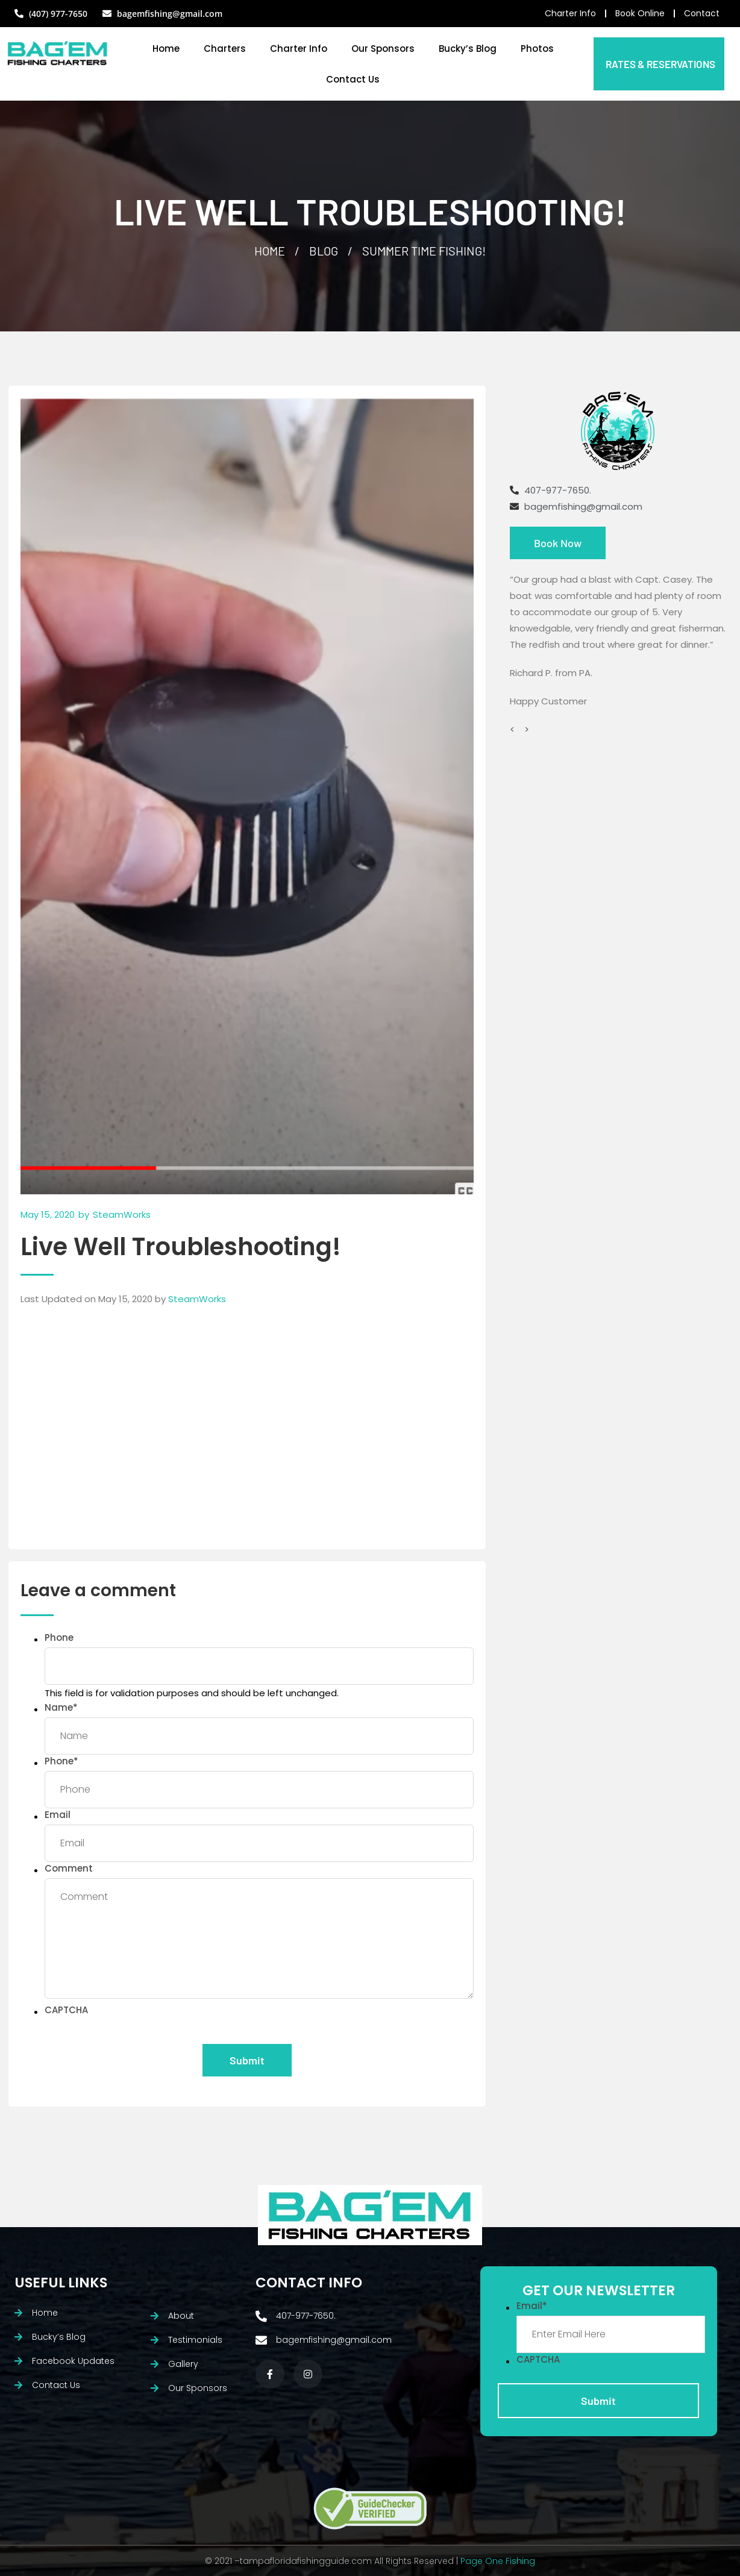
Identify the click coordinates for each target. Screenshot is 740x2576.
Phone (59, 1637)
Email (58, 1814)
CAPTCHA (66, 2009)
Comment (69, 1868)
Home (166, 48)
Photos (537, 48)
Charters (225, 48)
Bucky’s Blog (468, 48)
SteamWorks (197, 1299)
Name (61, 1707)
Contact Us (353, 79)
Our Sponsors (383, 48)
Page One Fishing (497, 2561)
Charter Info (298, 48)
